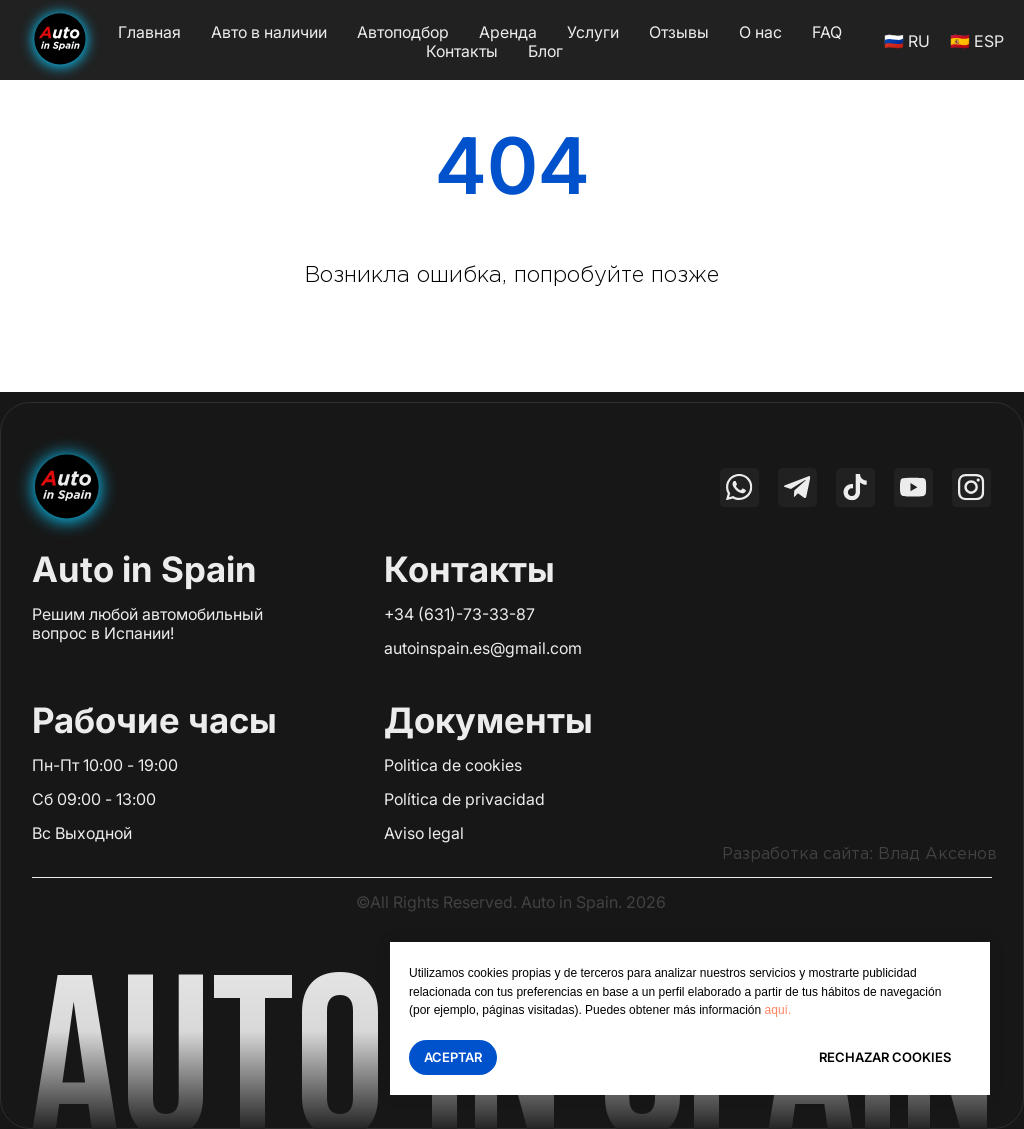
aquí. (778, 1010)
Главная (149, 32)
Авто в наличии (269, 32)
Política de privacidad (464, 799)
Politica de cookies (453, 765)
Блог (545, 51)
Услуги (593, 32)
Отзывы (679, 32)
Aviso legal (424, 833)
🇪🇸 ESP (977, 41)
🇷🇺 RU (907, 41)
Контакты (462, 51)
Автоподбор (403, 32)
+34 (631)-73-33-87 (459, 614)
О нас (760, 32)
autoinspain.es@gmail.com (483, 648)
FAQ (827, 32)
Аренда (508, 32)
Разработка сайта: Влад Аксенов (859, 854)
